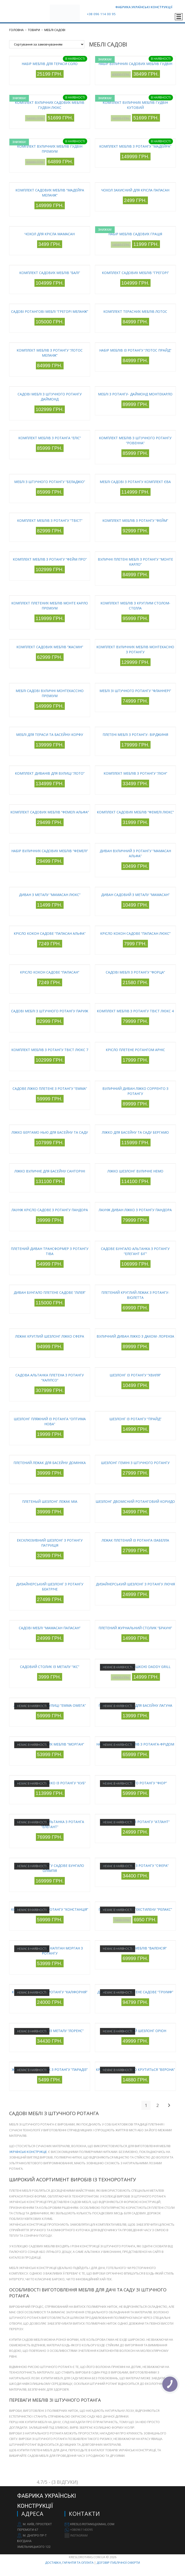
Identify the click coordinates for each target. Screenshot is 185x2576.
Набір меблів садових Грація (135, 234)
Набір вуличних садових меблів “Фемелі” (49, 851)
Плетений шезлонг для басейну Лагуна (135, 1705)
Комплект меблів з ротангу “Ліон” (135, 773)
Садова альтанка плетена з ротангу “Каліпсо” (49, 1377)
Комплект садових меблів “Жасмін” (49, 647)
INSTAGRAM (78, 2535)
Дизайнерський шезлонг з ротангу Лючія (135, 1584)
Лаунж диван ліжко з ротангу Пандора (135, 1210)
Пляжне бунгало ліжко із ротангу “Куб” (50, 1783)
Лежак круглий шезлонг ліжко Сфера (49, 1336)
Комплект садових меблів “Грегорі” (135, 272)
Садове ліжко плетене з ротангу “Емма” (50, 1088)
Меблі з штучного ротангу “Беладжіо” (49, 481)
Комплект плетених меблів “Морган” (49, 1744)
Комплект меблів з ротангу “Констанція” (49, 1909)
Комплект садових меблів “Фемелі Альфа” (49, 812)
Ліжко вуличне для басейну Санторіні (49, 1171)
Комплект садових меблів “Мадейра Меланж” (49, 192)
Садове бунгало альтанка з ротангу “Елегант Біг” (135, 1251)
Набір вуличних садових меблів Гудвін (135, 63)
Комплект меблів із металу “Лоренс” (50, 2030)
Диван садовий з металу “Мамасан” (135, 894)
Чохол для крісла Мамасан (50, 234)
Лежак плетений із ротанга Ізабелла (135, 1540)
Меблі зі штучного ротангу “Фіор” (135, 1783)
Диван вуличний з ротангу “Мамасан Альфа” (135, 853)
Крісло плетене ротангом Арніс (135, 1049)
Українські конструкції (27, 2152)
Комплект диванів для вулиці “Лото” (50, 773)
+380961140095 (81, 2529)
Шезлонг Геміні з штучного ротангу (135, 1462)
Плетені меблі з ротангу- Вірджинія (135, 734)
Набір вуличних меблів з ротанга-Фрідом (135, 1744)
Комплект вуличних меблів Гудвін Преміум (49, 149)
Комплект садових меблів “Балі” (49, 272)
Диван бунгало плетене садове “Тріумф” (135, 1992)
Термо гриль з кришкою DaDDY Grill (135, 1666)
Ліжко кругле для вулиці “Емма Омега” (50, 1705)
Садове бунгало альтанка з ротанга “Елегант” (49, 1824)
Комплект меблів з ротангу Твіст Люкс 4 (135, 1011)
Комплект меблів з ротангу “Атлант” (135, 1821)
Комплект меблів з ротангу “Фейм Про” (50, 559)
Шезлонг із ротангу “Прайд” (135, 1419)
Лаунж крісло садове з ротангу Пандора (50, 1210)
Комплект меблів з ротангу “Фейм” (135, 520)
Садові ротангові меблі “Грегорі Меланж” (49, 311)
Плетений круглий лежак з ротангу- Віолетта (135, 1295)
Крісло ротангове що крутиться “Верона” (135, 2069)
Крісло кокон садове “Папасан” (49, 972)
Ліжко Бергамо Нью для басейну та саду (50, 1132)
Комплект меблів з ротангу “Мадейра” (135, 146)
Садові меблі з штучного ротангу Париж (49, 1011)
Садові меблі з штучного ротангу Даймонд (50, 396)
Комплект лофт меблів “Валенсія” (135, 1948)
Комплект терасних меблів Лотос (135, 311)
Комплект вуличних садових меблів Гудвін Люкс (49, 105)
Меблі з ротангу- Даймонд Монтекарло (135, 394)
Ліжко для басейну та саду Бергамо (135, 1132)
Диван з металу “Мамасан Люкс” (49, 894)
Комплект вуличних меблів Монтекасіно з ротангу (135, 649)
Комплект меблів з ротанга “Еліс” (49, 438)
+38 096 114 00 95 (102, 13)
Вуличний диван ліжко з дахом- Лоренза (135, 1336)
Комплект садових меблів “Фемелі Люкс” (135, 812)
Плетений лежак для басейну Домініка (49, 1462)
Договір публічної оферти (118, 2562)
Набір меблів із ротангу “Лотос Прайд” (135, 350)
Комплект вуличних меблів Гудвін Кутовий (135, 105)
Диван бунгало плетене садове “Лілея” (50, 1292)
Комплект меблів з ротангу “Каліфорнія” (49, 1992)
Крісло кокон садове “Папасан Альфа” (50, 933)
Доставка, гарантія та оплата (69, 2562)
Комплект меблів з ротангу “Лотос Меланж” (50, 353)
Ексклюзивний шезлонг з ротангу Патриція (50, 1543)
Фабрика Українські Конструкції (144, 7)
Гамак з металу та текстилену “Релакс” (135, 1909)
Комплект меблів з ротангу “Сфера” (135, 1865)
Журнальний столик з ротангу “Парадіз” (50, 2069)
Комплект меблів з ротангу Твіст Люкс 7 (49, 1049)
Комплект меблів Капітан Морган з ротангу (50, 1950)
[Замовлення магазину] (46, 44)
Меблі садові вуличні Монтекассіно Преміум (50, 693)
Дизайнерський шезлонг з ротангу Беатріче (49, 1586)
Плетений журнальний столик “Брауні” (135, 1628)
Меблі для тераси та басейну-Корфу (49, 734)
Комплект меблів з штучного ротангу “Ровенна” (135, 440)
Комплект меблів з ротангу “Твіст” (49, 520)
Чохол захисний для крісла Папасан (135, 190)
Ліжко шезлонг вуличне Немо (135, 1171)
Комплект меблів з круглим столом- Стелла (135, 605)
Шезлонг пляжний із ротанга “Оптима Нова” (50, 1421)
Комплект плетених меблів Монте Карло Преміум (49, 605)
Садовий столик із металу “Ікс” (49, 1666)
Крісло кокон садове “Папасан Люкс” (135, 933)
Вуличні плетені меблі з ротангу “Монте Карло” (135, 562)
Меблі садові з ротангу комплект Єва (135, 481)
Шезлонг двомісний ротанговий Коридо (135, 1501)
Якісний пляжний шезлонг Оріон (135, 2030)
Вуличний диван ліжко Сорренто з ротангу (135, 1091)
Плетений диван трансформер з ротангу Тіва (49, 1251)
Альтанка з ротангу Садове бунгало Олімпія (49, 1868)
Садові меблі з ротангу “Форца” (135, 972)
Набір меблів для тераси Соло (50, 63)
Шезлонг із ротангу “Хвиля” (135, 1375)
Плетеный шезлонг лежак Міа (49, 1501)
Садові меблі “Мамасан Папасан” (49, 1628)
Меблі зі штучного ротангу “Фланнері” (135, 690)
